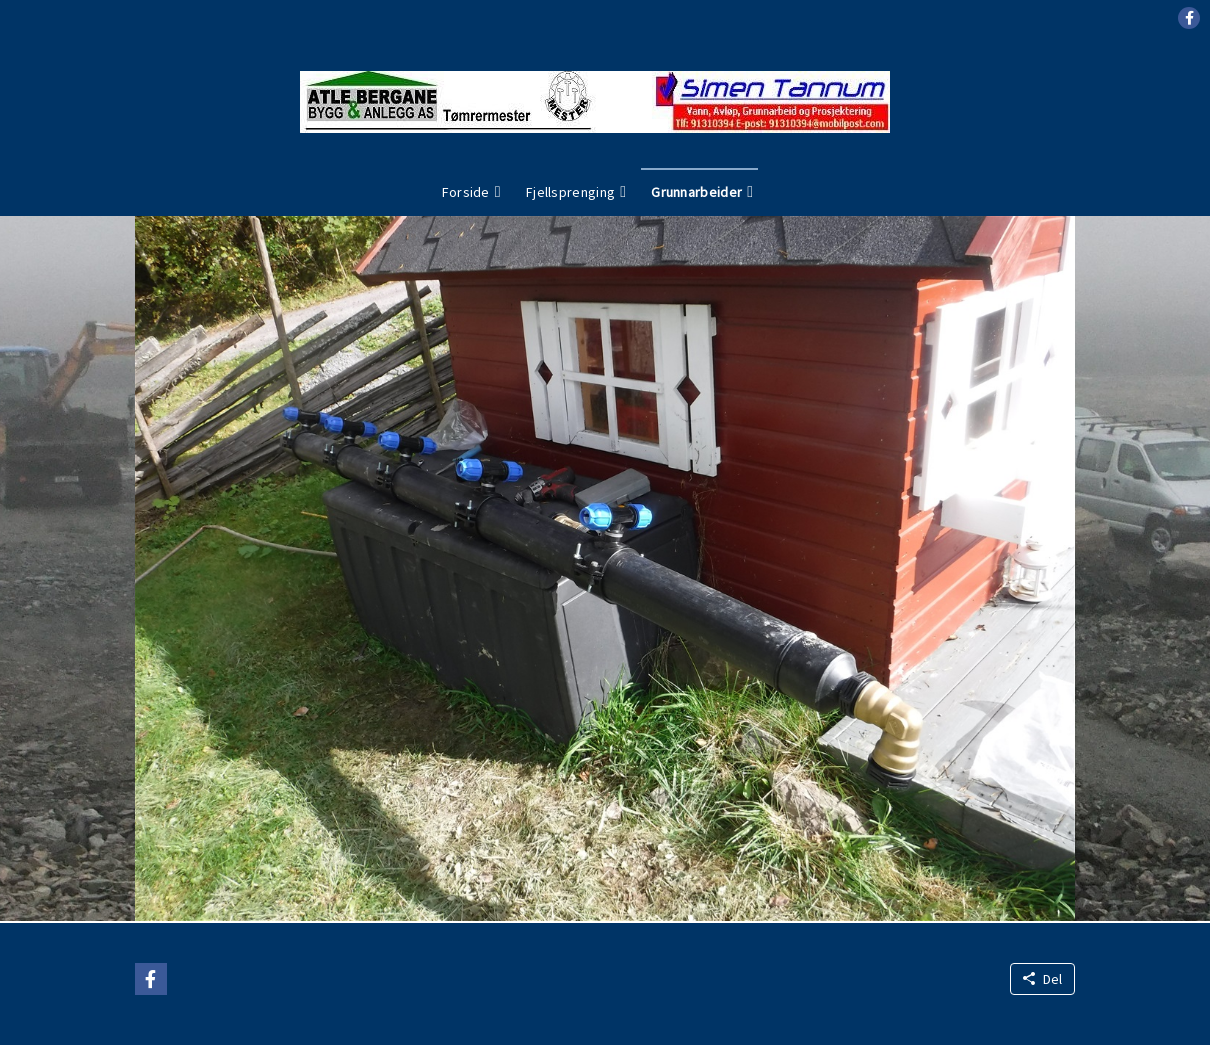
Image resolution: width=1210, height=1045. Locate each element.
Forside (466, 192)
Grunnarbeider (696, 192)
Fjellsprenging (570, 192)
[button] (1189, 18)
